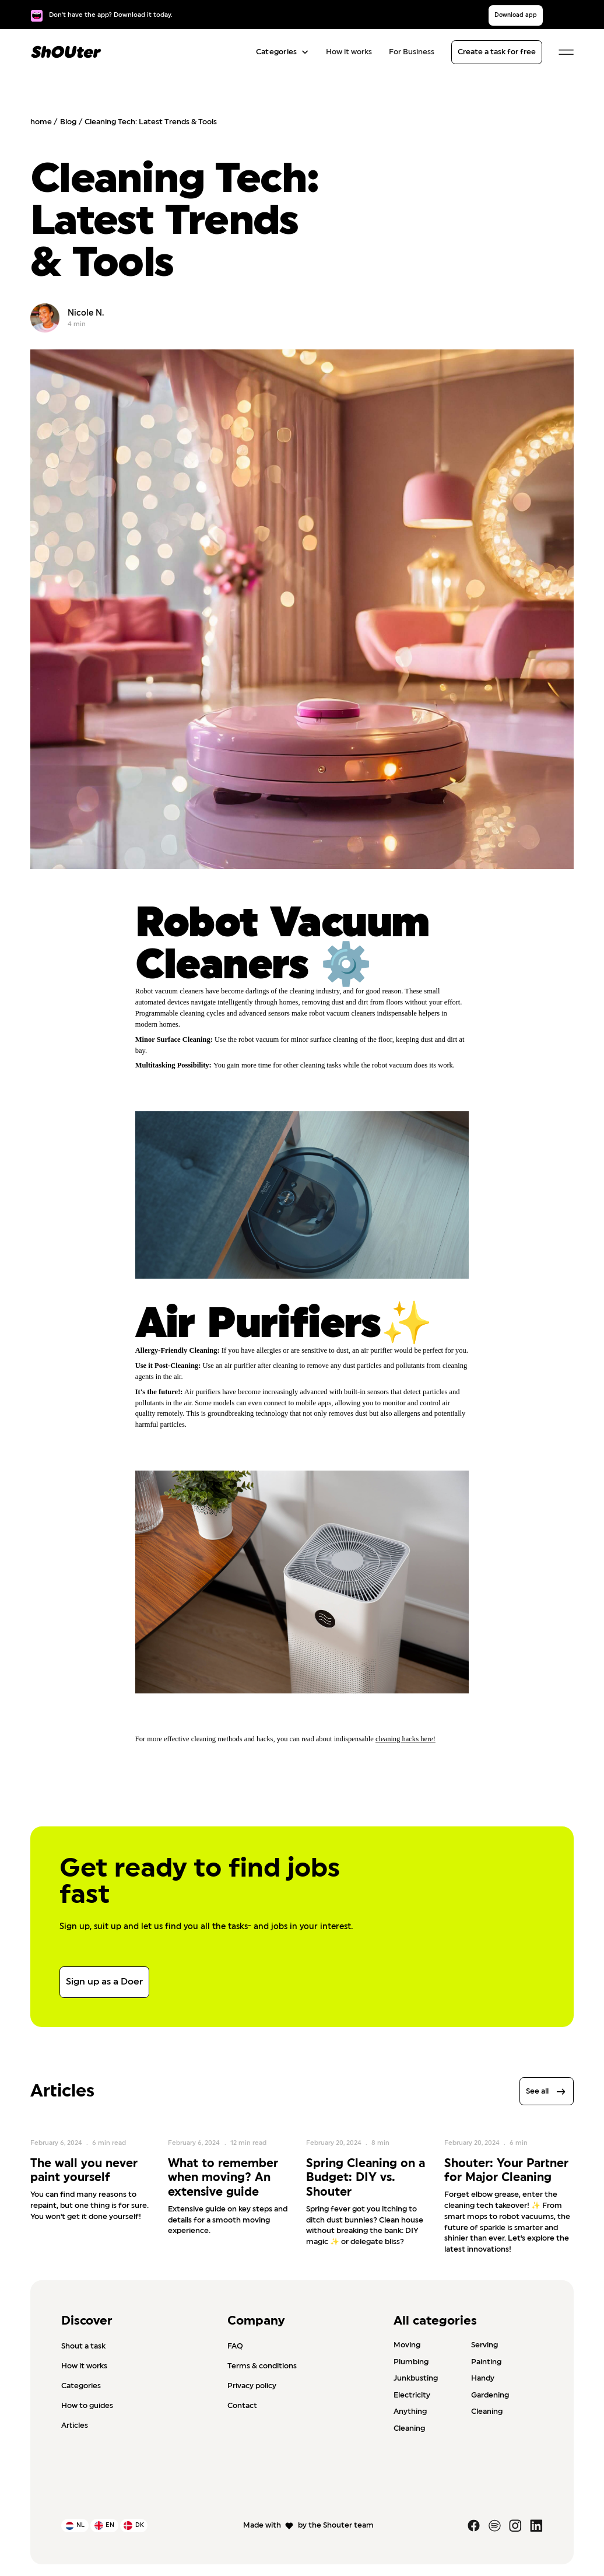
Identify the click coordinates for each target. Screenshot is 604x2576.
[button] (280, 52)
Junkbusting (416, 2378)
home (41, 121)
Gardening (490, 2395)
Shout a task (83, 2346)
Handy (482, 2378)
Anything (410, 2412)
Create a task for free (497, 51)
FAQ (235, 2346)
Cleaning (487, 2412)
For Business (411, 51)
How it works (349, 51)
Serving (484, 2345)
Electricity (412, 2395)
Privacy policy (251, 2385)
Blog (68, 121)
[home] (66, 52)
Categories (81, 2385)
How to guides (87, 2405)
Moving (407, 2345)
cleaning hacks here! (405, 1739)
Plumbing (411, 2361)
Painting (486, 2361)
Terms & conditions (262, 2366)
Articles (74, 2425)
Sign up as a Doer (104, 1981)
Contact (242, 2405)
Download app (515, 15)
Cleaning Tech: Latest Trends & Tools (151, 121)
